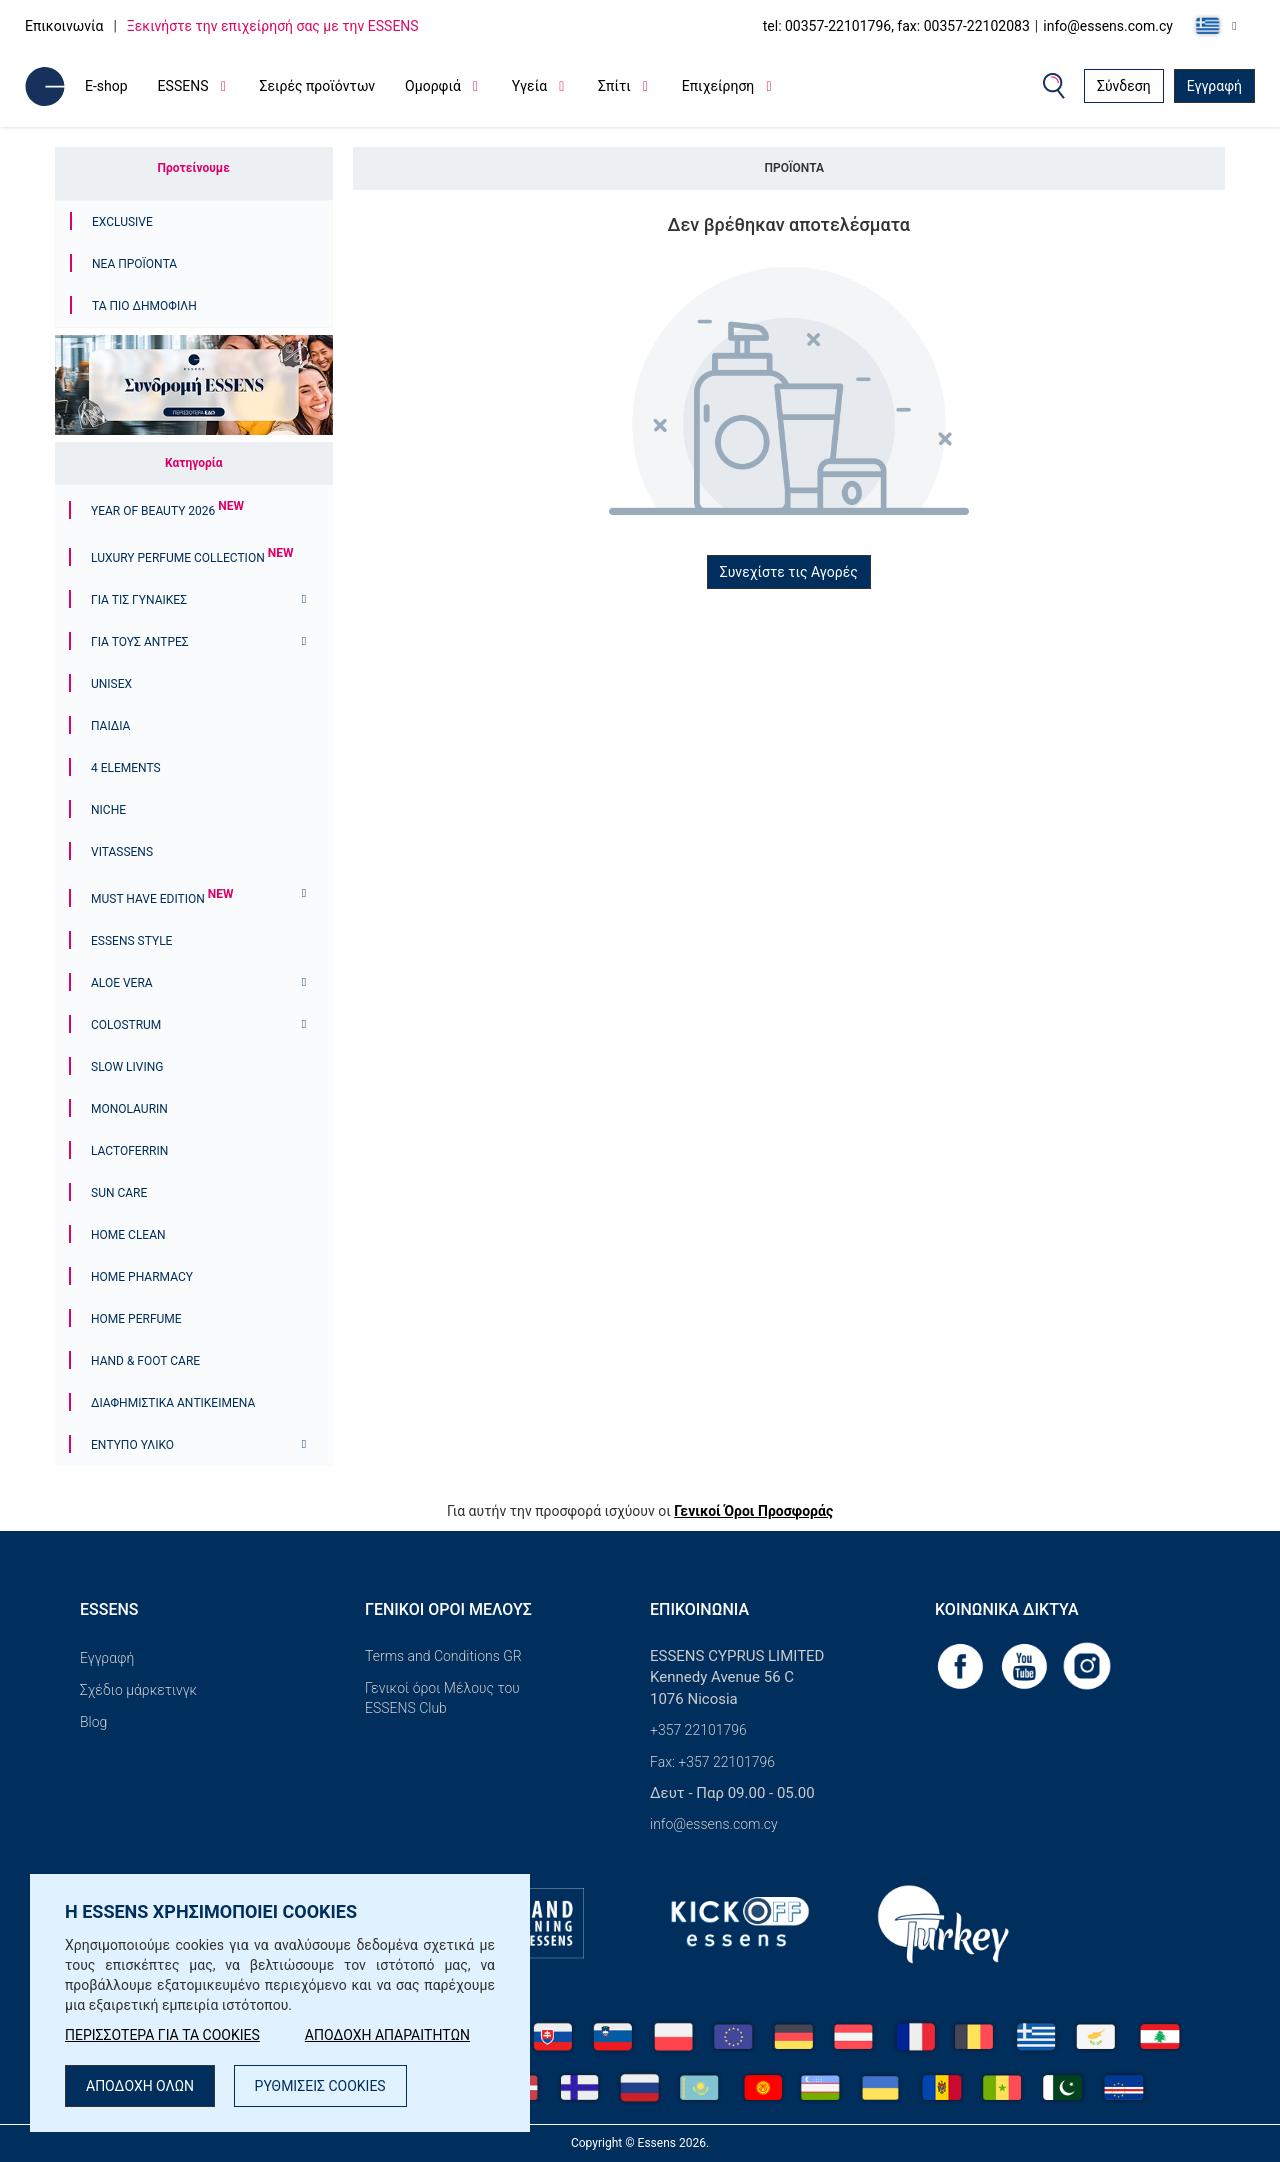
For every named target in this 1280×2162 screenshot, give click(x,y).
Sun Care (119, 1193)
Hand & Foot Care (145, 1361)
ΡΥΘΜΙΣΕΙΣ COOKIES (320, 2086)
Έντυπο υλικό (132, 1445)
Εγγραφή (1214, 86)
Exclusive (122, 222)
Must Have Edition (162, 899)
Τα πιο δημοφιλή (144, 306)
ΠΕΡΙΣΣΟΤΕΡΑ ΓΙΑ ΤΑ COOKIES (162, 2035)
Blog (93, 1722)
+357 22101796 (698, 1730)
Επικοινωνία (64, 26)
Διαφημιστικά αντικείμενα (173, 1403)
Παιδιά (110, 726)
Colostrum (126, 1025)
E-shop (106, 86)
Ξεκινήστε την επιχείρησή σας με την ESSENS (273, 26)
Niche (108, 810)
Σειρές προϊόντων (317, 86)
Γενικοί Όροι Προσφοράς (753, 1511)
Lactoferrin (129, 1151)
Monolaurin (129, 1109)
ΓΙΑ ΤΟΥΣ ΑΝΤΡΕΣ (140, 642)
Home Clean (128, 1235)
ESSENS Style (131, 941)
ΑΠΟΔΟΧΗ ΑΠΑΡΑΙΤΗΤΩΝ (387, 2035)
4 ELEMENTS (126, 768)
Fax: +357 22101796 (712, 1762)
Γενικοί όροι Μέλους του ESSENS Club (442, 1698)
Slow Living (127, 1067)
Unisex (111, 684)
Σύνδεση (1124, 86)
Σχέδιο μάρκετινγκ (138, 1690)
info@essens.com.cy (1108, 26)
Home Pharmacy (142, 1277)
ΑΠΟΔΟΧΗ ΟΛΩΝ (140, 2086)
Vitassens (122, 852)
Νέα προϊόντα (134, 264)
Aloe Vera (122, 983)
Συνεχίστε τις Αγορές (789, 572)
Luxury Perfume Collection (192, 558)
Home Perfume (136, 1319)
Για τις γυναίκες (139, 600)
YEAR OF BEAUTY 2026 (167, 511)
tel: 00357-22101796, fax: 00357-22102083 (896, 26)
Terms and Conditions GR (443, 1656)
